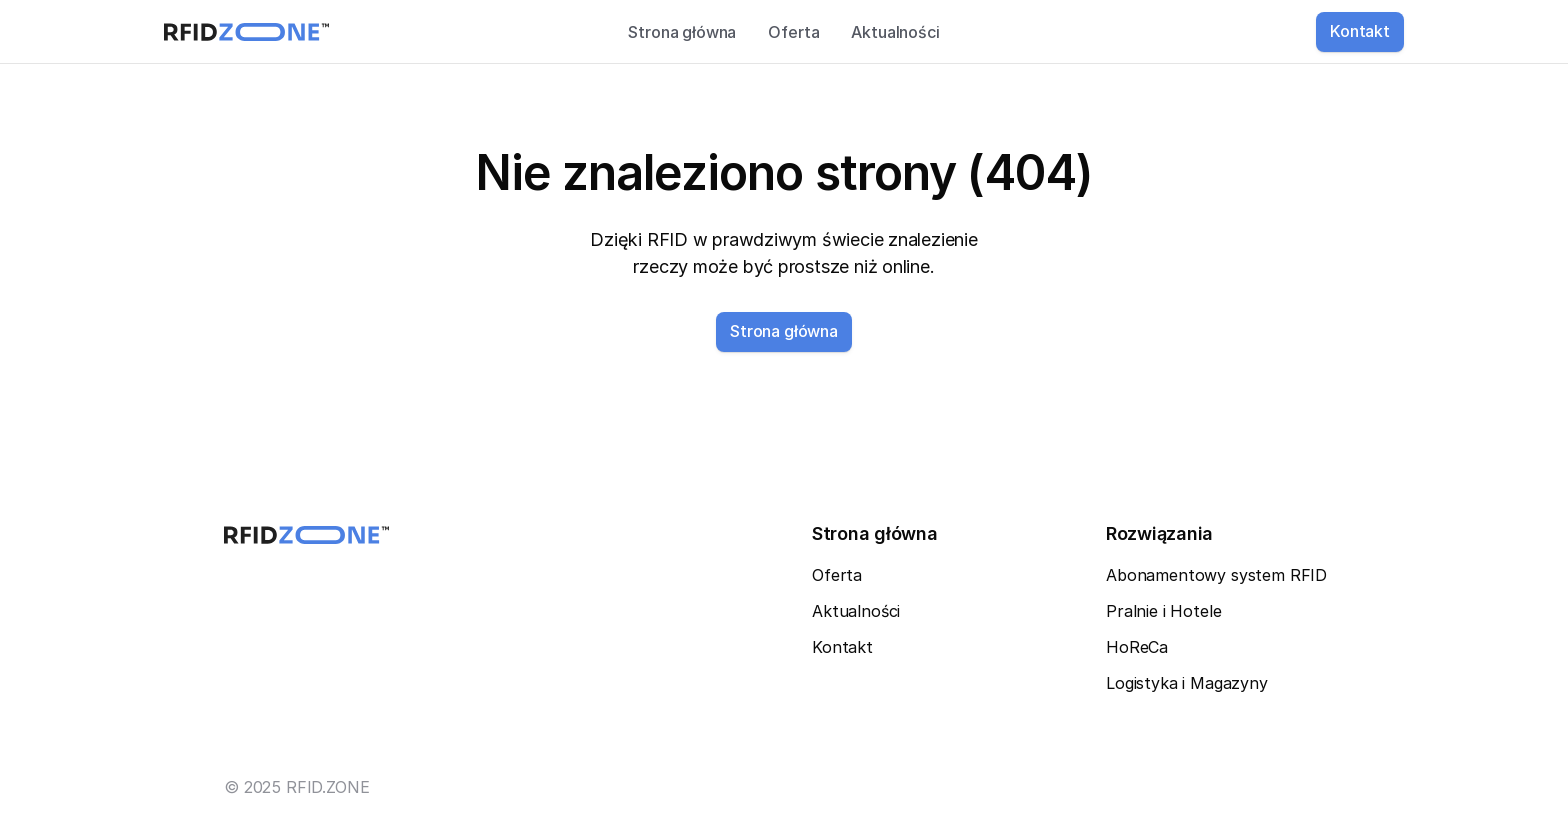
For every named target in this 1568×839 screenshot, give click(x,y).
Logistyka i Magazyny (1187, 683)
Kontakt (842, 647)
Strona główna (682, 32)
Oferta (793, 32)
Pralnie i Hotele (1163, 611)
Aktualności (895, 32)
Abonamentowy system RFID (1216, 575)
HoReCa (1137, 647)
